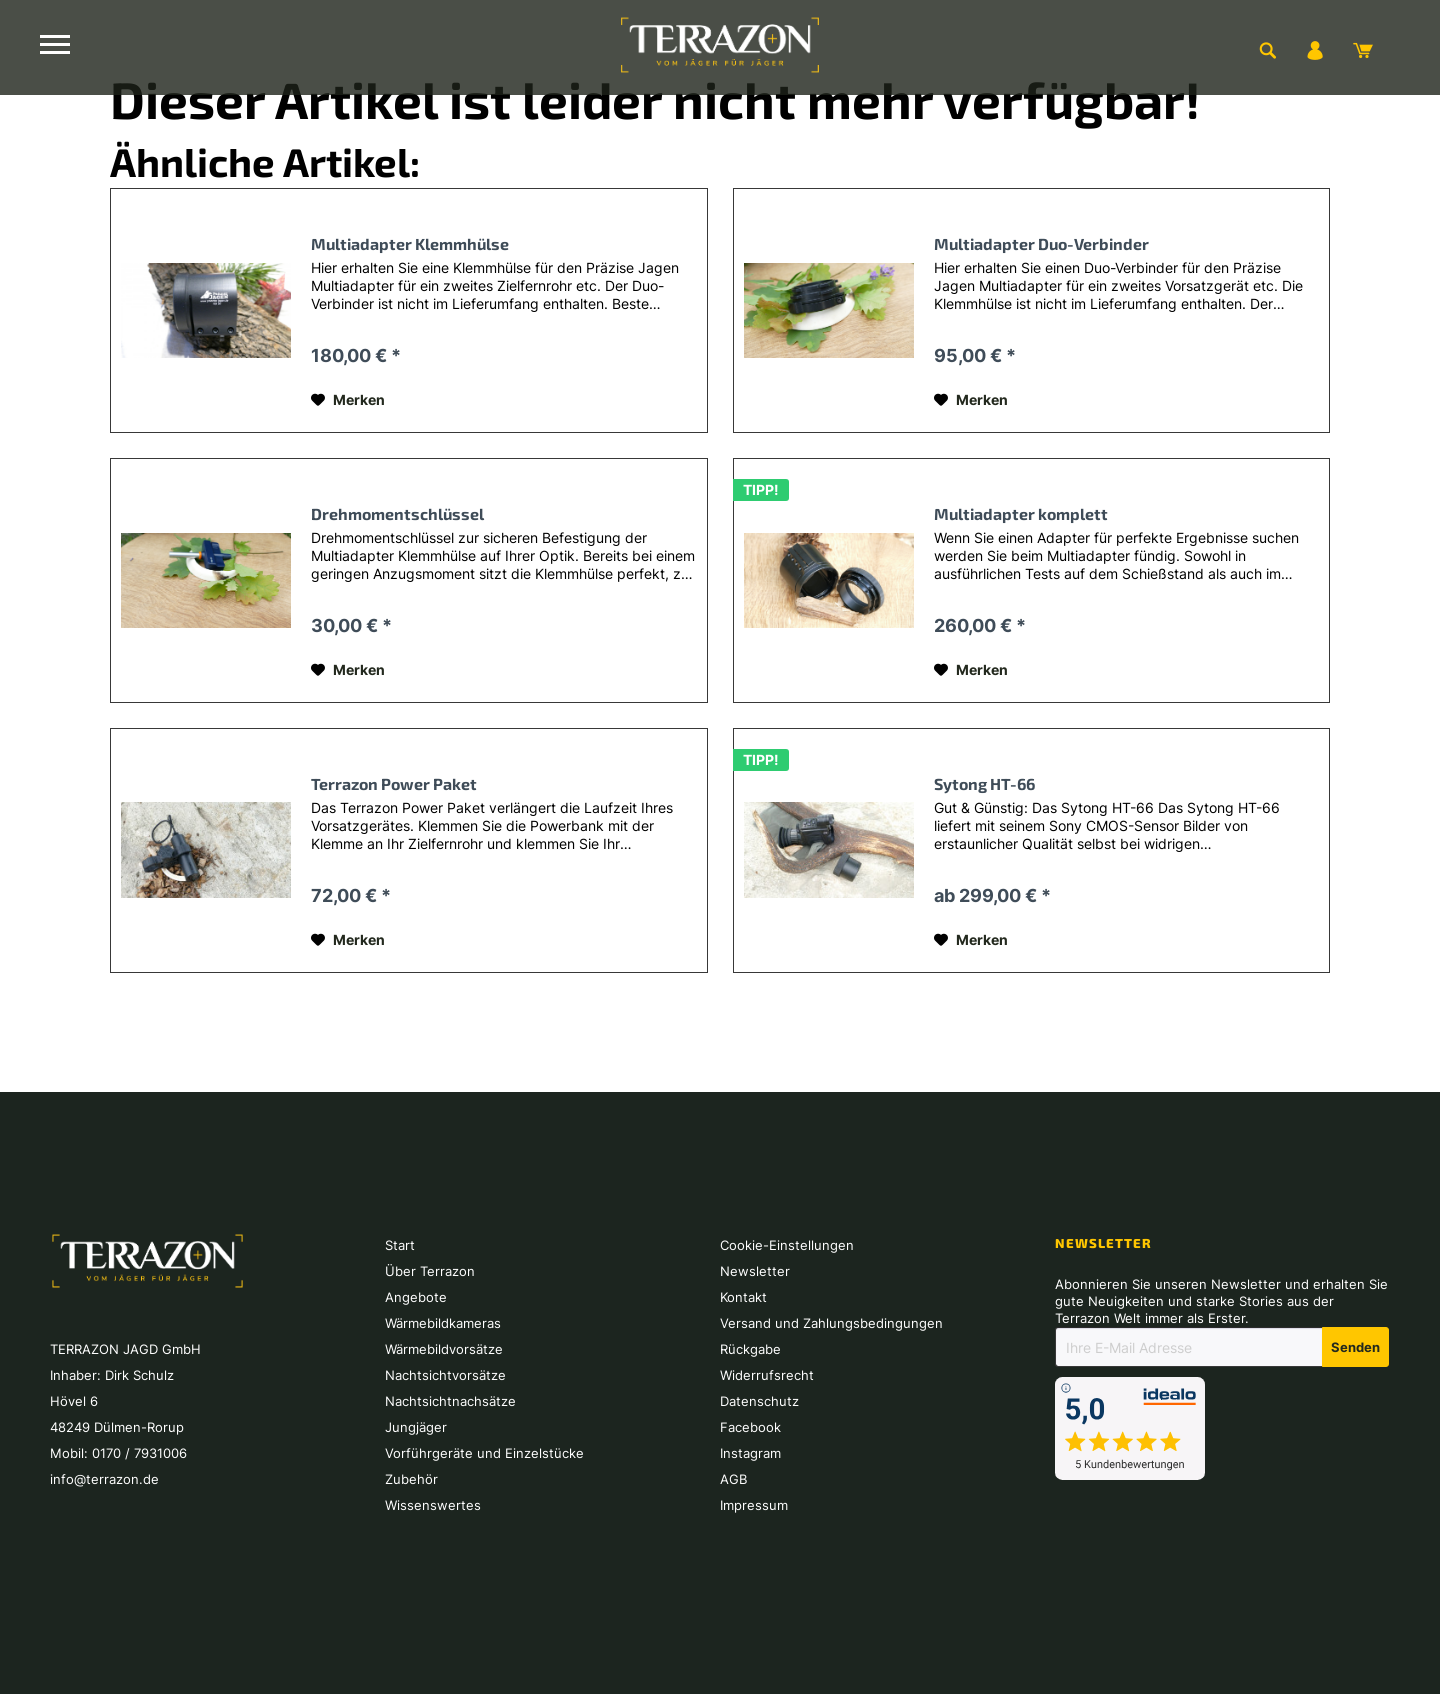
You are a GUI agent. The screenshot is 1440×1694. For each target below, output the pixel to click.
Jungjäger (416, 1427)
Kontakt (743, 1297)
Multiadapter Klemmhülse (410, 243)
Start (400, 1245)
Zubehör (411, 1479)
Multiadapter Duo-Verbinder (1041, 243)
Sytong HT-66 (984, 783)
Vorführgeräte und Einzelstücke (484, 1453)
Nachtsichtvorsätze (445, 1375)
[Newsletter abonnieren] (1355, 1347)
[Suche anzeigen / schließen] (1267, 50)
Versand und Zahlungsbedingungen (831, 1323)
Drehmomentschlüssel (397, 513)
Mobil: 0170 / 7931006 (118, 1453)
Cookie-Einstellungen (787, 1245)
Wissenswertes (433, 1505)
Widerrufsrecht (767, 1375)
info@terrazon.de (104, 1479)
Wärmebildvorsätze (444, 1349)
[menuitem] (1267, 50)
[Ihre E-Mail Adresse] (1189, 1347)
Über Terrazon (430, 1271)
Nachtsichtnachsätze (450, 1401)
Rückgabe (750, 1349)
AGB (733, 1479)
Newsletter (755, 1271)
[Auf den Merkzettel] (348, 400)
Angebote (416, 1297)
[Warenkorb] (1363, 50)
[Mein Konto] (1315, 50)
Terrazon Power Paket (394, 783)
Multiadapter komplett (1021, 513)
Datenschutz (759, 1401)
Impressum (754, 1505)
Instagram (750, 1453)
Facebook (750, 1427)
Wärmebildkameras (443, 1323)
